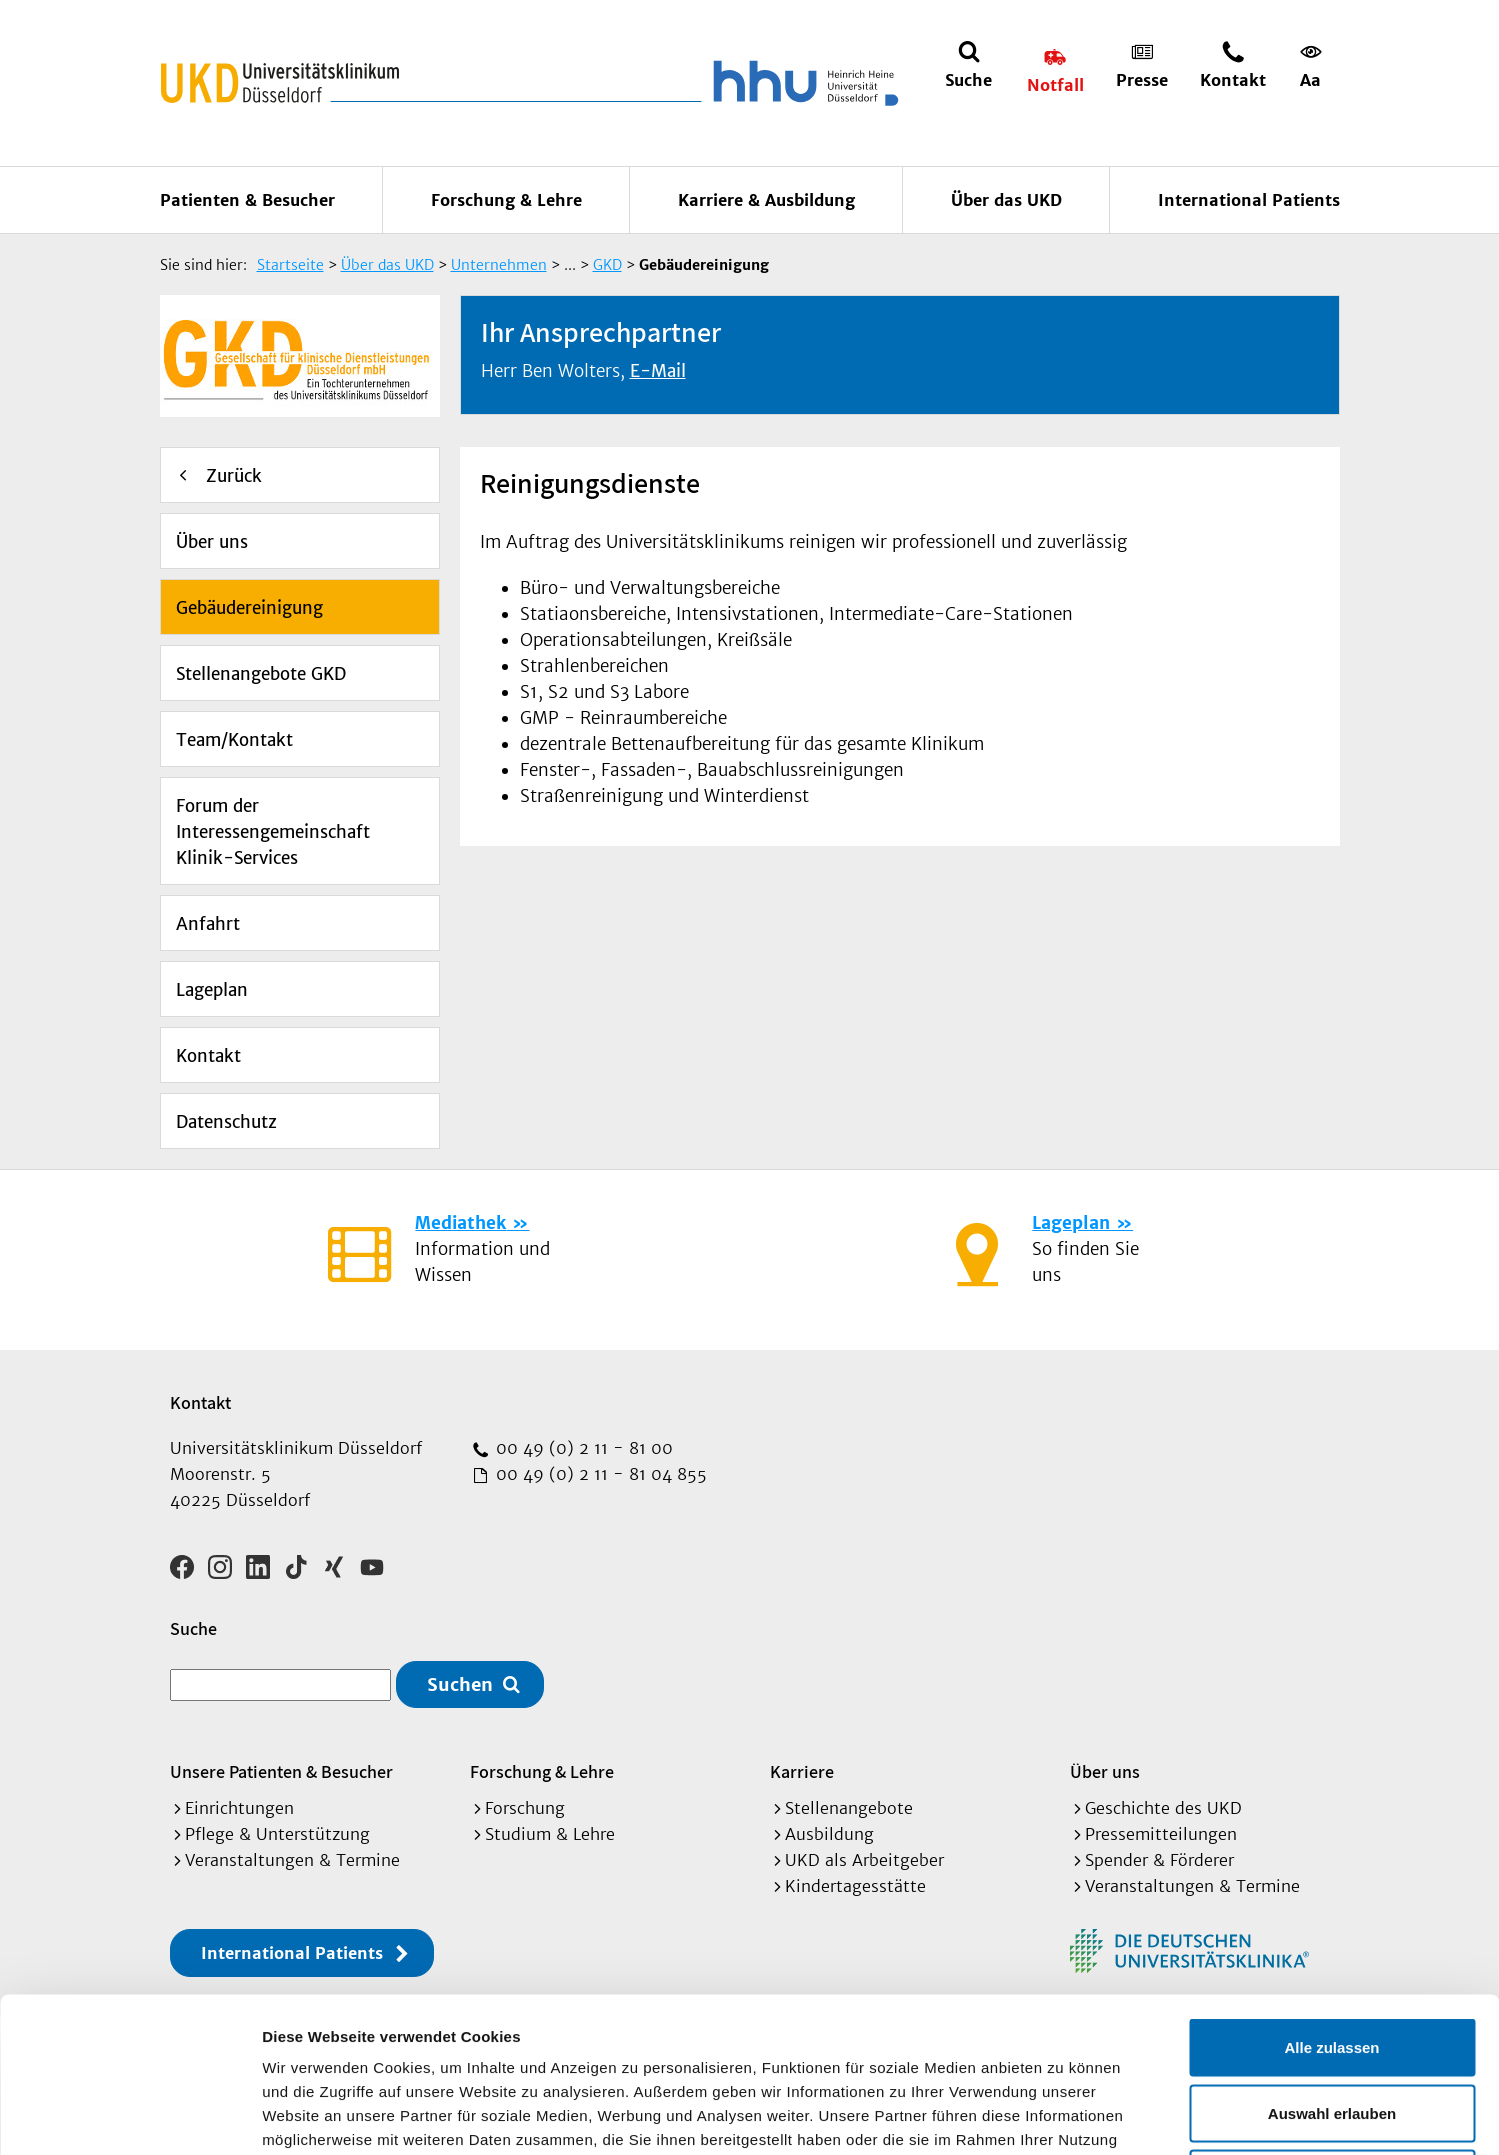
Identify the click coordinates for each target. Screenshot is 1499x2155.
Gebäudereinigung (249, 608)
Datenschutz (226, 1122)
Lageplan (212, 990)
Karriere (802, 1771)
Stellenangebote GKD (261, 674)
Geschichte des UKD (1163, 1808)
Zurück (234, 476)
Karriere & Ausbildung (766, 200)
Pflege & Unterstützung (277, 1834)
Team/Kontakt (234, 740)
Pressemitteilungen (1161, 1834)
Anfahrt (208, 924)
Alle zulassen (1331, 1892)
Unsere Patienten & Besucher (281, 1771)
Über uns (212, 542)
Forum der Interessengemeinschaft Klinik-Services (273, 832)
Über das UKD (1006, 200)
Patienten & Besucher (247, 200)
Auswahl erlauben (1332, 1958)
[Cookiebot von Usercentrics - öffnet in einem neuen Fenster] (129, 2116)
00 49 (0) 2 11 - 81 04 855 (599, 1474)
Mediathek (460, 1223)
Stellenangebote (849, 1808)
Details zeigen (1063, 2115)
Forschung (525, 1808)
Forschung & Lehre (506, 200)
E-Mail (658, 371)
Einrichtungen (239, 1808)
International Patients (1249, 200)
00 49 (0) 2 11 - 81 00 (582, 1448)
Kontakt (208, 1056)
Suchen (460, 1684)
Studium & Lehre (550, 1834)
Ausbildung (829, 1834)
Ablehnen (1332, 2023)
